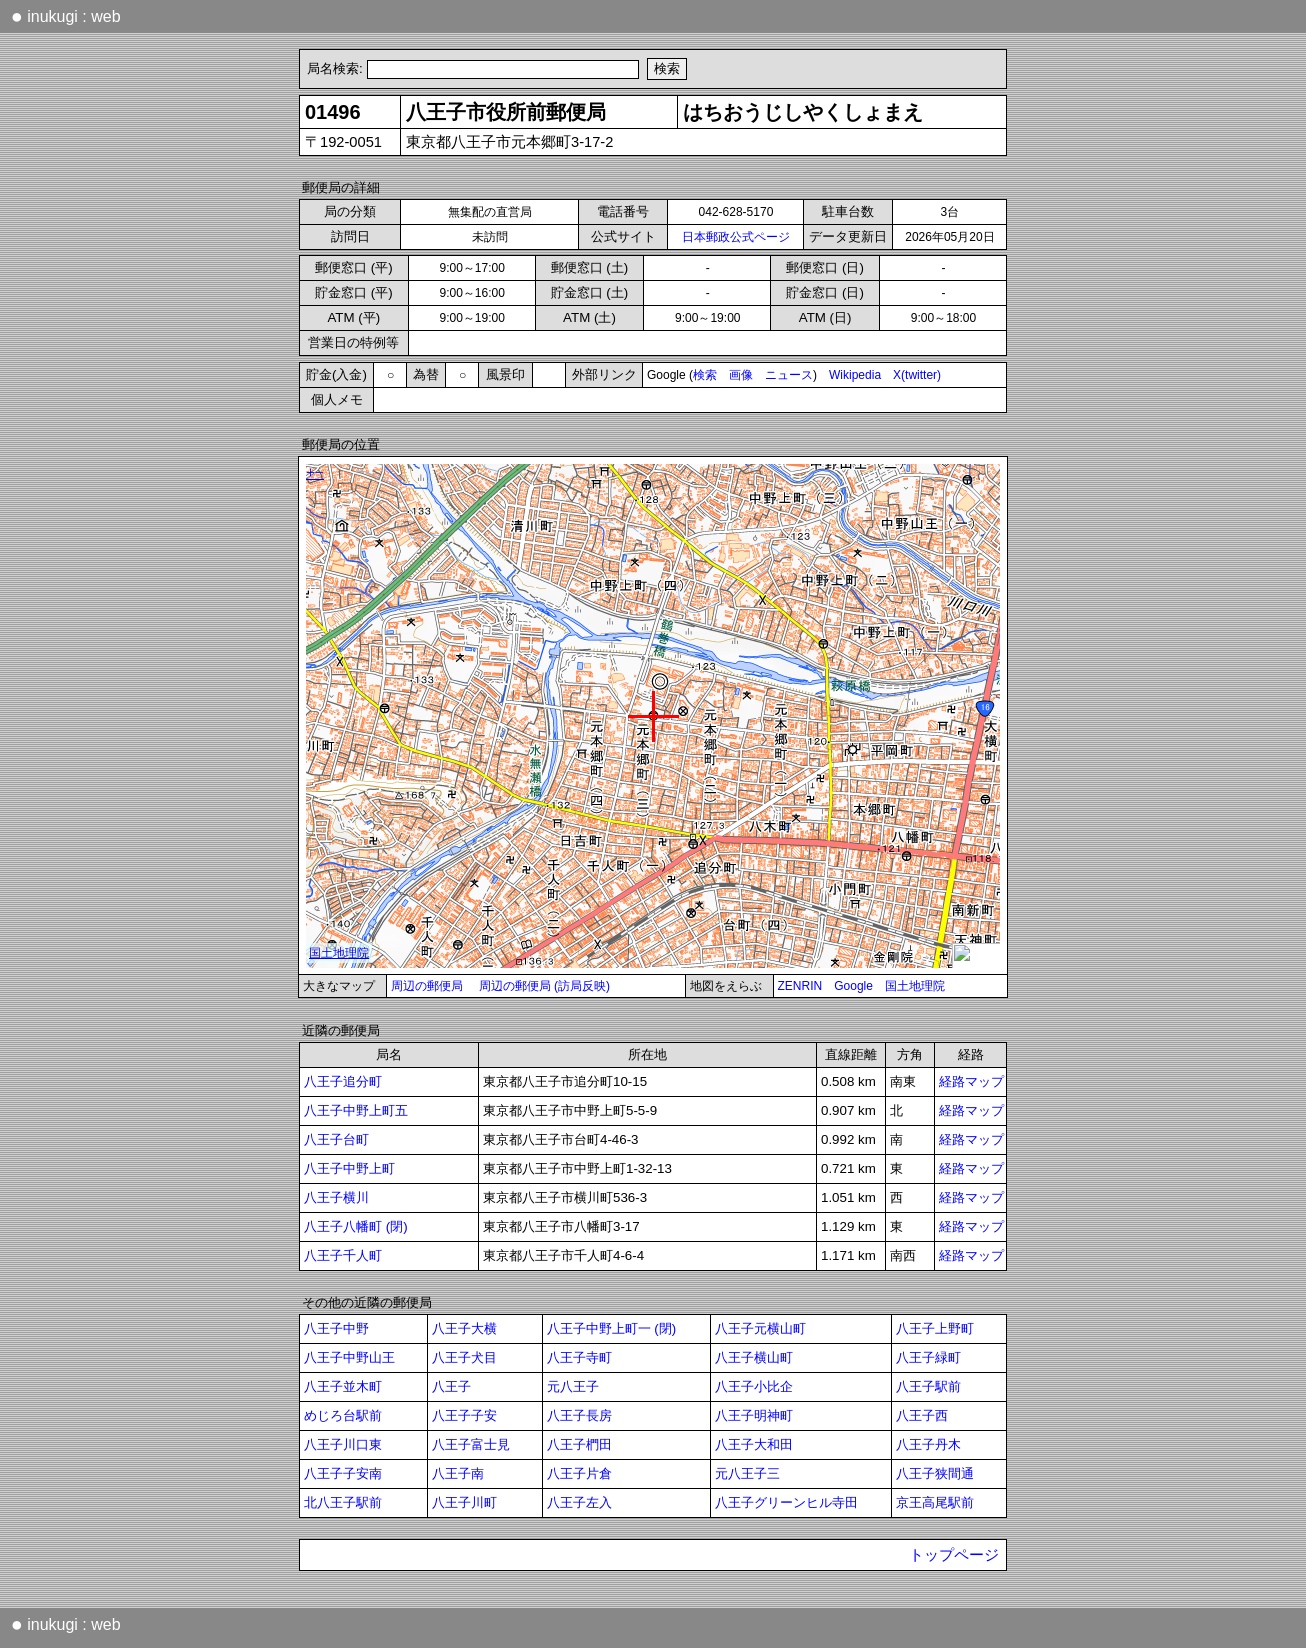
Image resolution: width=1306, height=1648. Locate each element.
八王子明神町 (754, 1415)
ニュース (789, 375)
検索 (705, 375)
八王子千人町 (343, 1255)
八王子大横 (464, 1328)
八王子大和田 (754, 1444)
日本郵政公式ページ (736, 237)
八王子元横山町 (760, 1328)
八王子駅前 (928, 1386)
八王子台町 (336, 1139)
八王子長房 (579, 1415)
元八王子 (573, 1386)
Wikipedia (855, 375)
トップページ (954, 1555)
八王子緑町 (928, 1357)
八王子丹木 (928, 1444)
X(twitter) (917, 375)
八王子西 (922, 1415)
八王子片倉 (579, 1473)
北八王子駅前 (343, 1502)
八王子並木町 (343, 1386)
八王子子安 (464, 1415)
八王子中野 (336, 1328)
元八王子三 (747, 1473)
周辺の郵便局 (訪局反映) (544, 986)
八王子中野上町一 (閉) (612, 1328)
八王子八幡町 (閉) (356, 1226)
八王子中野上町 (349, 1168)
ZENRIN (800, 986)
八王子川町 (464, 1502)
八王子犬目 (464, 1357)
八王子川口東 (343, 1444)
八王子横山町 (754, 1357)
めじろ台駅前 (343, 1415)
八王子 (451, 1386)
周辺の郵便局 (427, 986)
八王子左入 (579, 1502)
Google (853, 986)
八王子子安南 (343, 1473)
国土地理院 (915, 986)
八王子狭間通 (935, 1473)
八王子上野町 (935, 1328)
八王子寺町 (579, 1357)
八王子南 (458, 1473)
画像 (741, 375)
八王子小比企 (754, 1386)
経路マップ (971, 1081)
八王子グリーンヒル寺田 (786, 1502)
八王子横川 (336, 1197)
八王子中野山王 (349, 1357)
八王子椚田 (579, 1444)
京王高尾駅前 (935, 1502)
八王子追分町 (343, 1081)
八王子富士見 (471, 1444)
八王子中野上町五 (356, 1110)
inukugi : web (66, 16)
